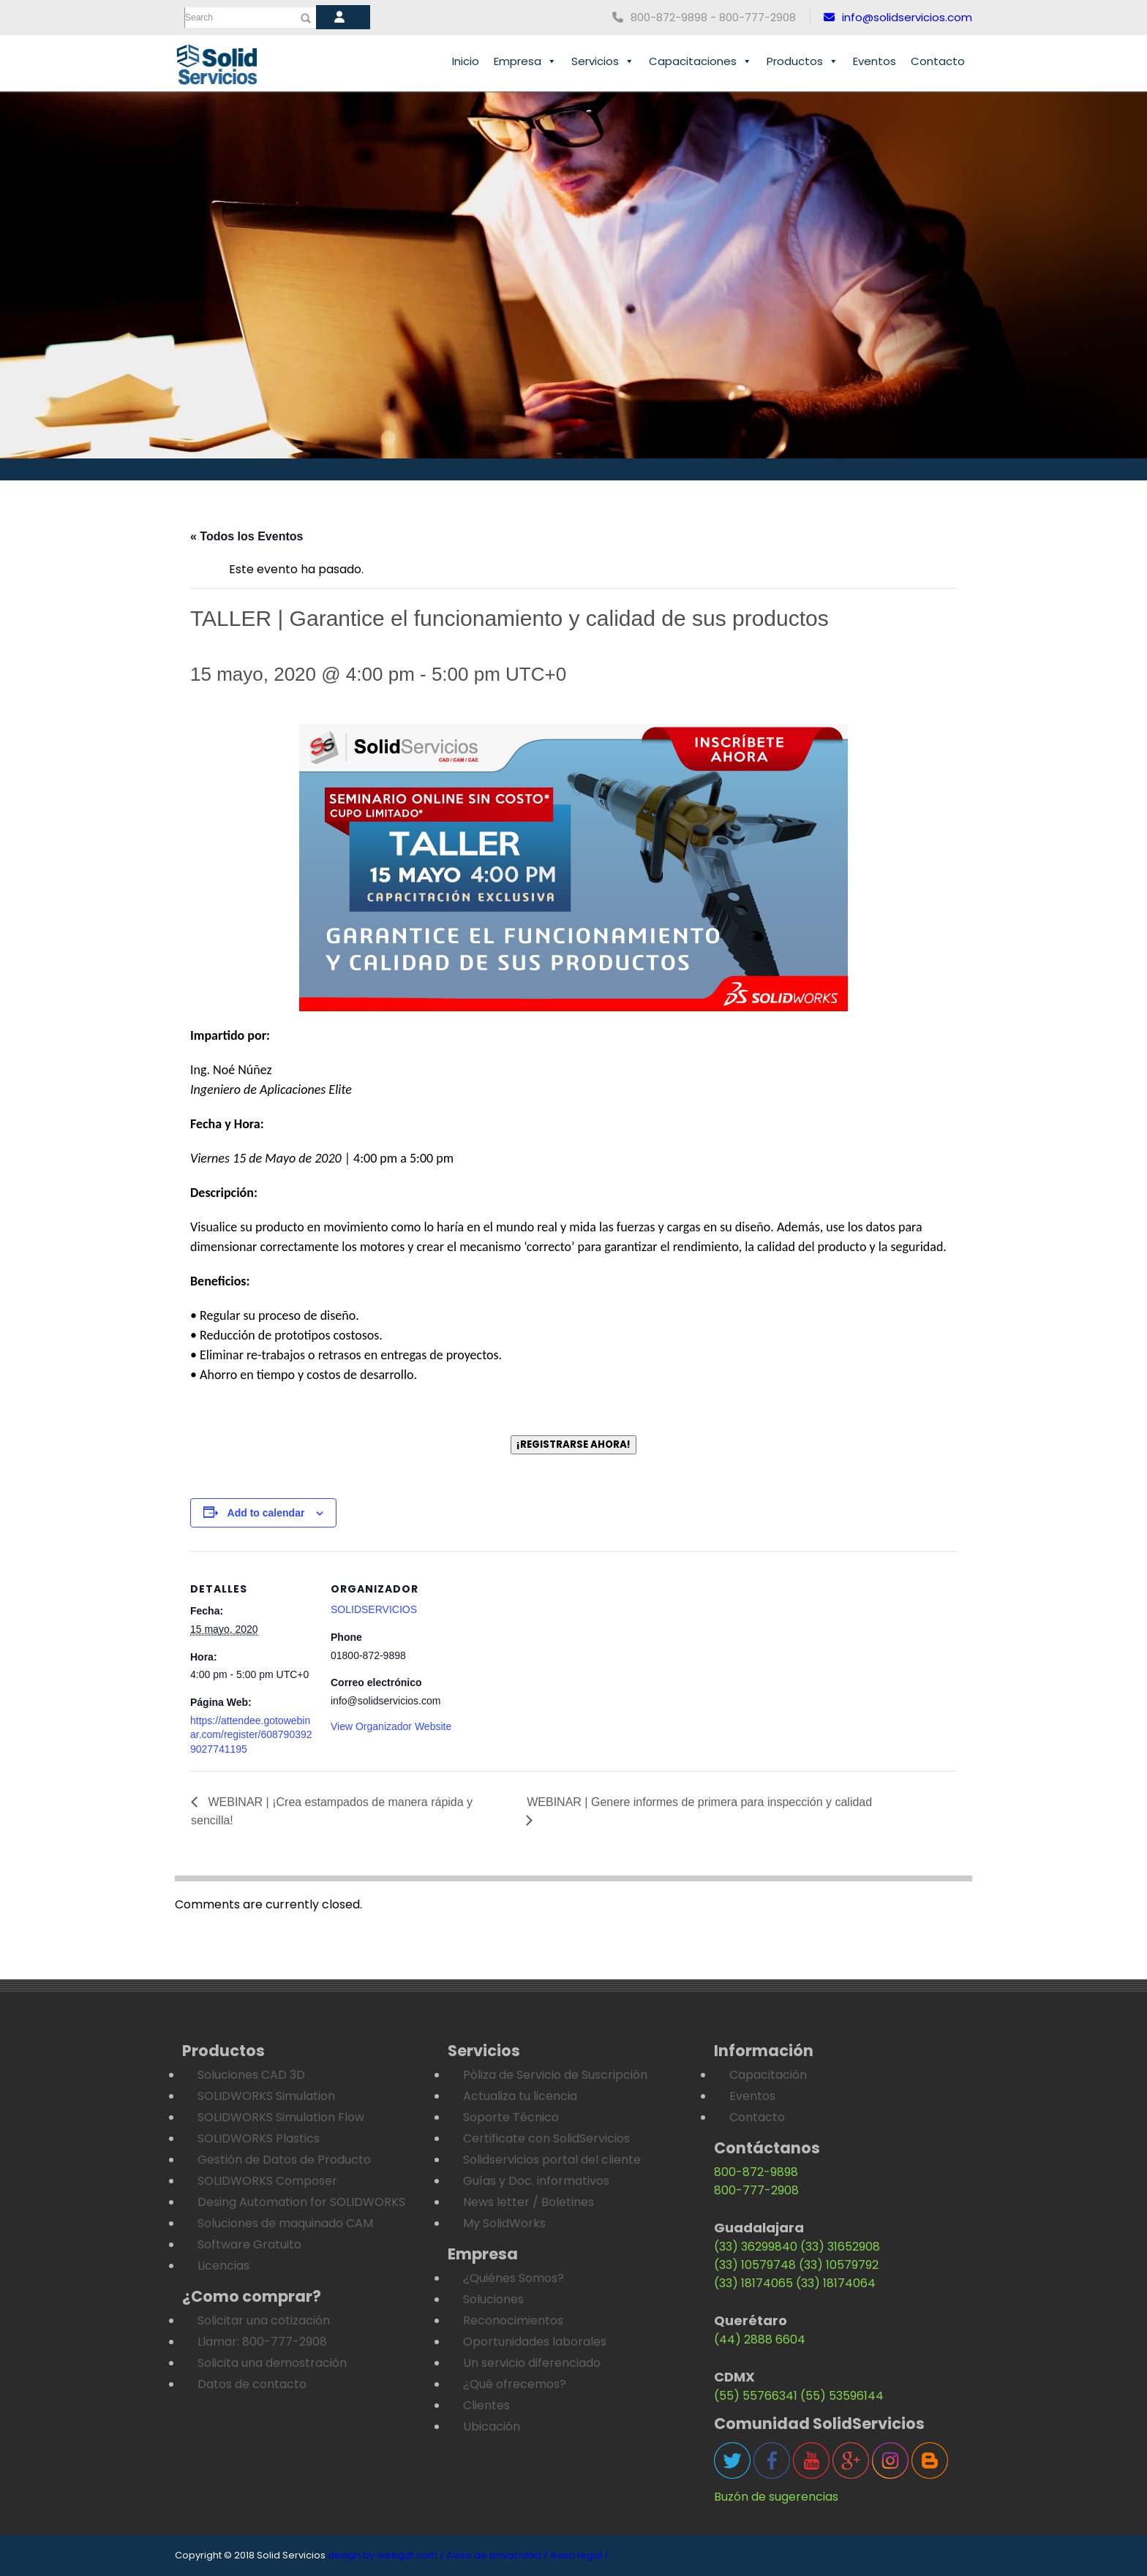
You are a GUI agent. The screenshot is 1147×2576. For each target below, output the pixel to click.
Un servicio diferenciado (532, 2362)
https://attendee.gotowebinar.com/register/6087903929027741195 (251, 1735)
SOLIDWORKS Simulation (266, 2096)
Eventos (874, 61)
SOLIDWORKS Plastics (259, 2138)
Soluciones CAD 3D (251, 2074)
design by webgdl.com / (386, 2555)
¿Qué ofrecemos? (514, 2384)
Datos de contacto (252, 2384)
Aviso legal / (579, 2555)
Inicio (465, 61)
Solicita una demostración (272, 2362)
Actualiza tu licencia (520, 2096)
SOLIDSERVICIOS (374, 1609)
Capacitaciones (700, 61)
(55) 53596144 (842, 2395)
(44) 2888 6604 (759, 2339)
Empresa (525, 61)
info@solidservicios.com (898, 17)
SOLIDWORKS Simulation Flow (281, 2117)
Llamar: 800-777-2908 (262, 2341)
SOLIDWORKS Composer (267, 2180)
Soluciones (493, 2299)
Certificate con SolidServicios (546, 2138)
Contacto (938, 61)
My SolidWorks (504, 2223)
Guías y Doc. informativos (536, 2180)
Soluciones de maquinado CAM (285, 2223)
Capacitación (768, 2074)
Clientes (486, 2405)
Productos (802, 61)
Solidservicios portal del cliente (552, 2159)
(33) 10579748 (755, 2264)
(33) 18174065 (753, 2283)
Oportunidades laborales (534, 2341)
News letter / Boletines (528, 2202)
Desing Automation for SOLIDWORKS (301, 2202)
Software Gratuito (249, 2244)
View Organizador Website (391, 1726)
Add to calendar (266, 1513)
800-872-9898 (756, 2172)
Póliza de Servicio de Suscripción (555, 2074)
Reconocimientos (513, 2320)
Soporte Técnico (511, 2117)
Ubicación (491, 2426)
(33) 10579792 (839, 2264)
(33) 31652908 (840, 2246)
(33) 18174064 (836, 2283)
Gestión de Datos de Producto (284, 2159)
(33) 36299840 (755, 2246)
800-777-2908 (756, 2190)
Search (199, 17)
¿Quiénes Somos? (513, 2278)
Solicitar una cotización (264, 2320)
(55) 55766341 (755, 2395)
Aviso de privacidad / (497, 2555)
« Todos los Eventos (246, 536)
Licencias (223, 2265)
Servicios (602, 61)
